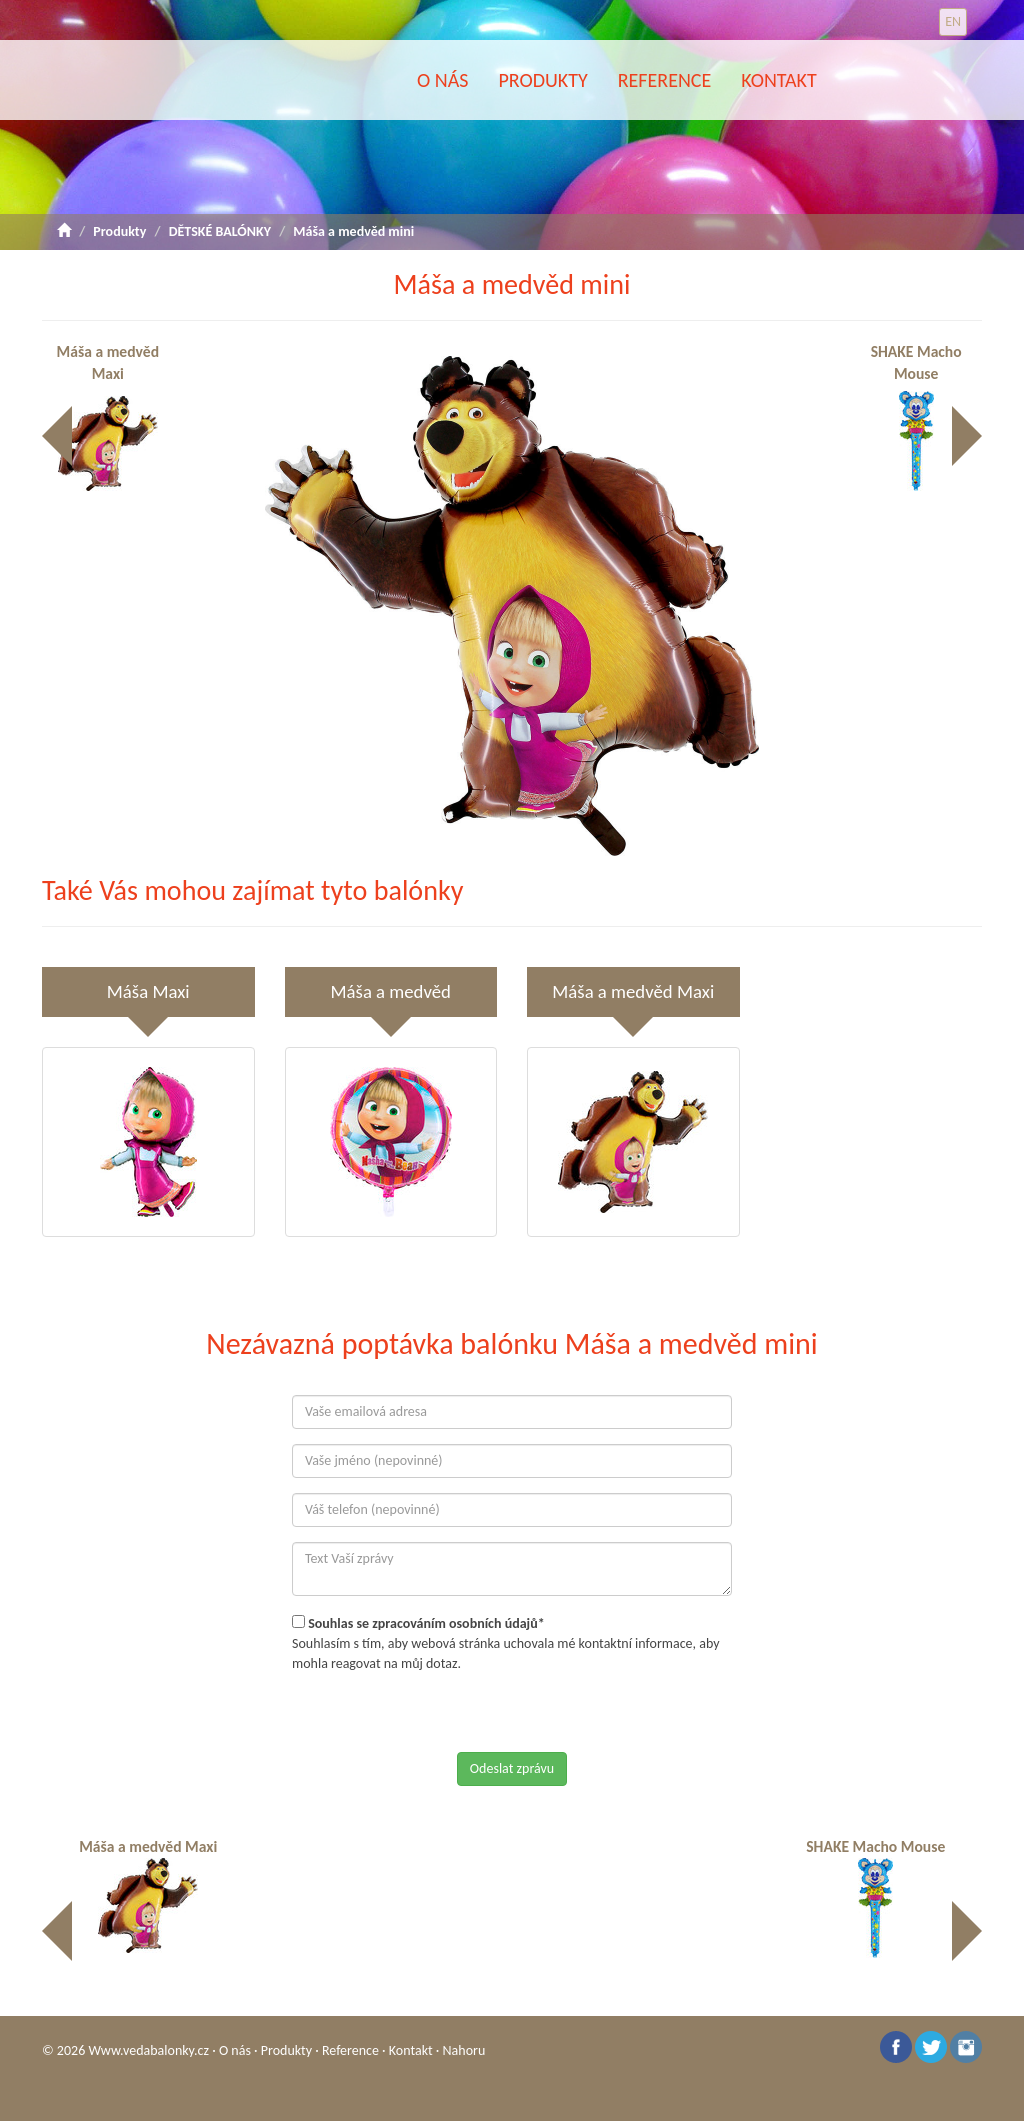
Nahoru (464, 2050)
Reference (665, 80)
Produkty (542, 80)
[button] (802, 374)
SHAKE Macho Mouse (926, 404)
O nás (442, 80)
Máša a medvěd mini (353, 231)
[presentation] (444, 1713)
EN (953, 21)
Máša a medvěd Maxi (100, 404)
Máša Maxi (148, 991)
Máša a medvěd (391, 991)
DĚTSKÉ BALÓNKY (220, 231)
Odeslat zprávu (512, 1768)
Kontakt (779, 80)
